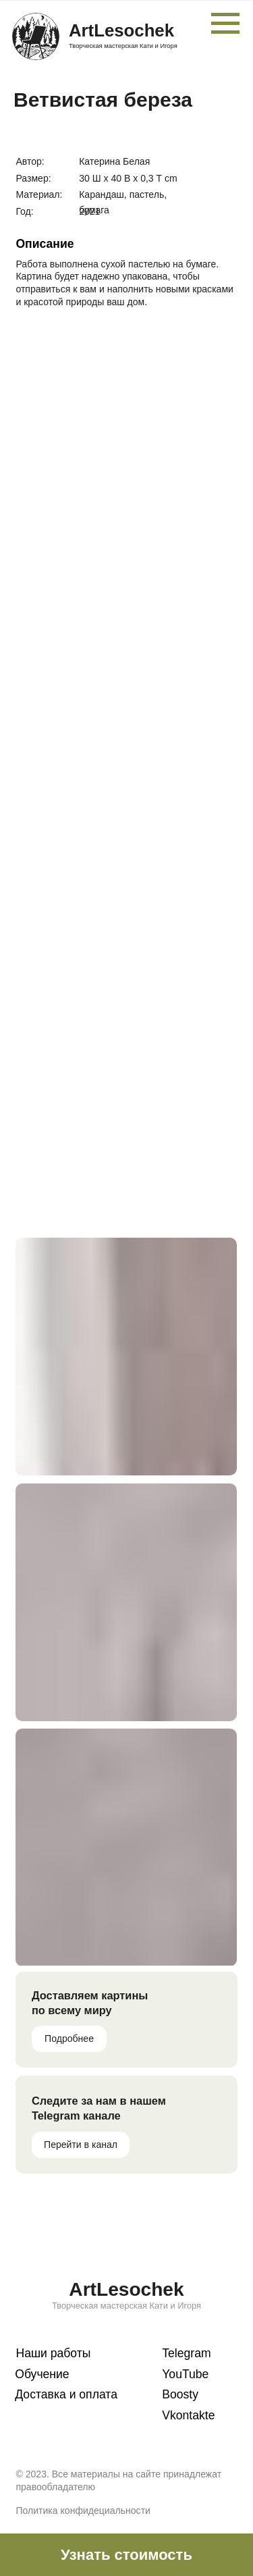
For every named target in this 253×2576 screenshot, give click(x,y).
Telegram (186, 2353)
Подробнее (69, 2038)
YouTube (185, 2374)
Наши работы (53, 2353)
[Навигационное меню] (225, 23)
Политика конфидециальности (83, 2510)
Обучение (42, 2374)
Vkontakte (188, 2415)
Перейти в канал (80, 2144)
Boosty (180, 2394)
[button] (126, 2554)
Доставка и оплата (66, 2394)
